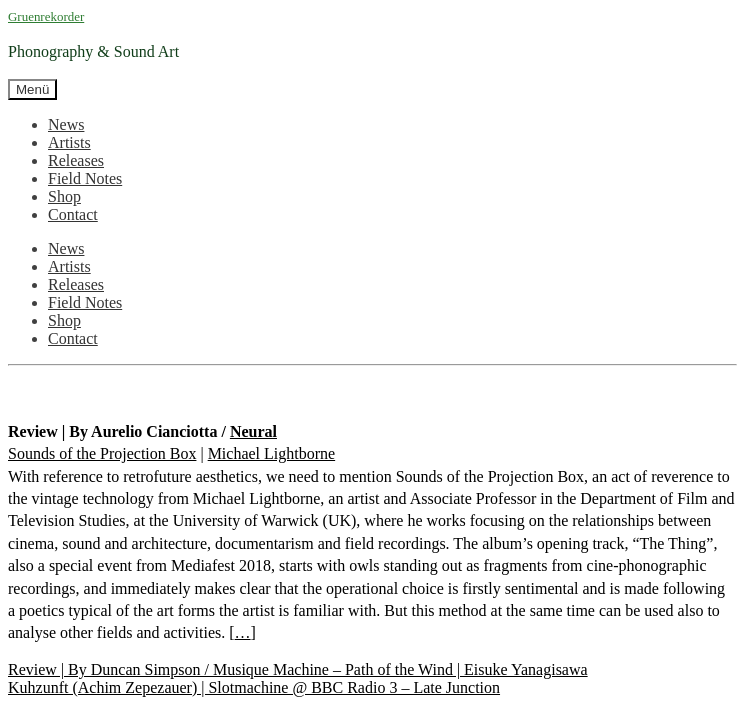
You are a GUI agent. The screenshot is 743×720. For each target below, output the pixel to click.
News (66, 124)
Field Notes (85, 178)
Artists (69, 142)
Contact (73, 214)
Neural (253, 431)
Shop (64, 196)
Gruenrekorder (46, 16)
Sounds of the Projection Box (102, 453)
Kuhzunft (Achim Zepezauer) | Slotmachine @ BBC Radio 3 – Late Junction (254, 687)
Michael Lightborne (272, 453)
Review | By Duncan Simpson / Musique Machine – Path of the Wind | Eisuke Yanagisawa (298, 669)
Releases (76, 160)
